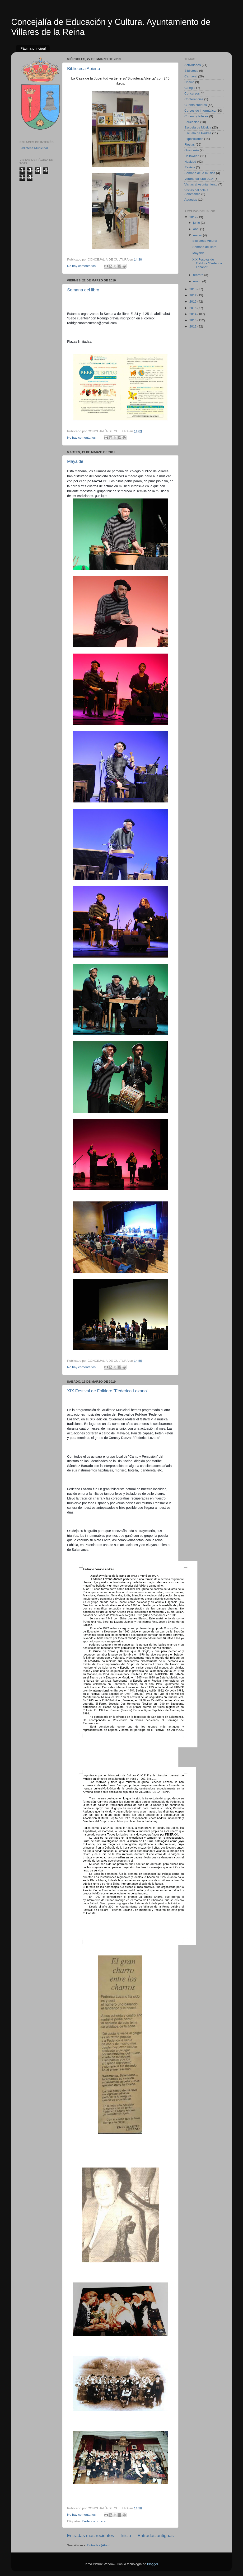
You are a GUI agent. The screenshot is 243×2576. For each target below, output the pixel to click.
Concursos (192, 93)
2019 (193, 217)
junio (197, 222)
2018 (193, 289)
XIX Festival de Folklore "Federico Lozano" (107, 1391)
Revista (189, 167)
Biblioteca (191, 70)
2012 (193, 326)
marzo (198, 235)
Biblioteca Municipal (33, 148)
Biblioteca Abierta (83, 68)
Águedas (190, 199)
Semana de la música (199, 173)
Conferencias (193, 99)
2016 (193, 301)
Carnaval (190, 76)
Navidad (190, 161)
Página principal (33, 48)
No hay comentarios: (82, 266)
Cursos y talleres (196, 116)
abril (196, 229)
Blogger (152, 2564)
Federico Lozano (94, 2521)
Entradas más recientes (90, 2535)
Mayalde (75, 461)
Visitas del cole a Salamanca (196, 192)
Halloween (191, 156)
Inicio (126, 2535)
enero (197, 281)
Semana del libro (83, 290)
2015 (193, 308)
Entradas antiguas (156, 2535)
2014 (193, 314)
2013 (193, 320)
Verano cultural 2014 (199, 178)
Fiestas (189, 144)
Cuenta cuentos (195, 105)
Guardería (191, 150)
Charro (189, 82)
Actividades (192, 65)
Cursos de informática (199, 110)
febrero (198, 275)
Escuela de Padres (197, 133)
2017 (193, 295)
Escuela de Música (197, 127)
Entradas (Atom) (99, 2545)
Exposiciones (193, 139)
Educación (191, 122)
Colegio (189, 88)
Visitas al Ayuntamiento (200, 184)
